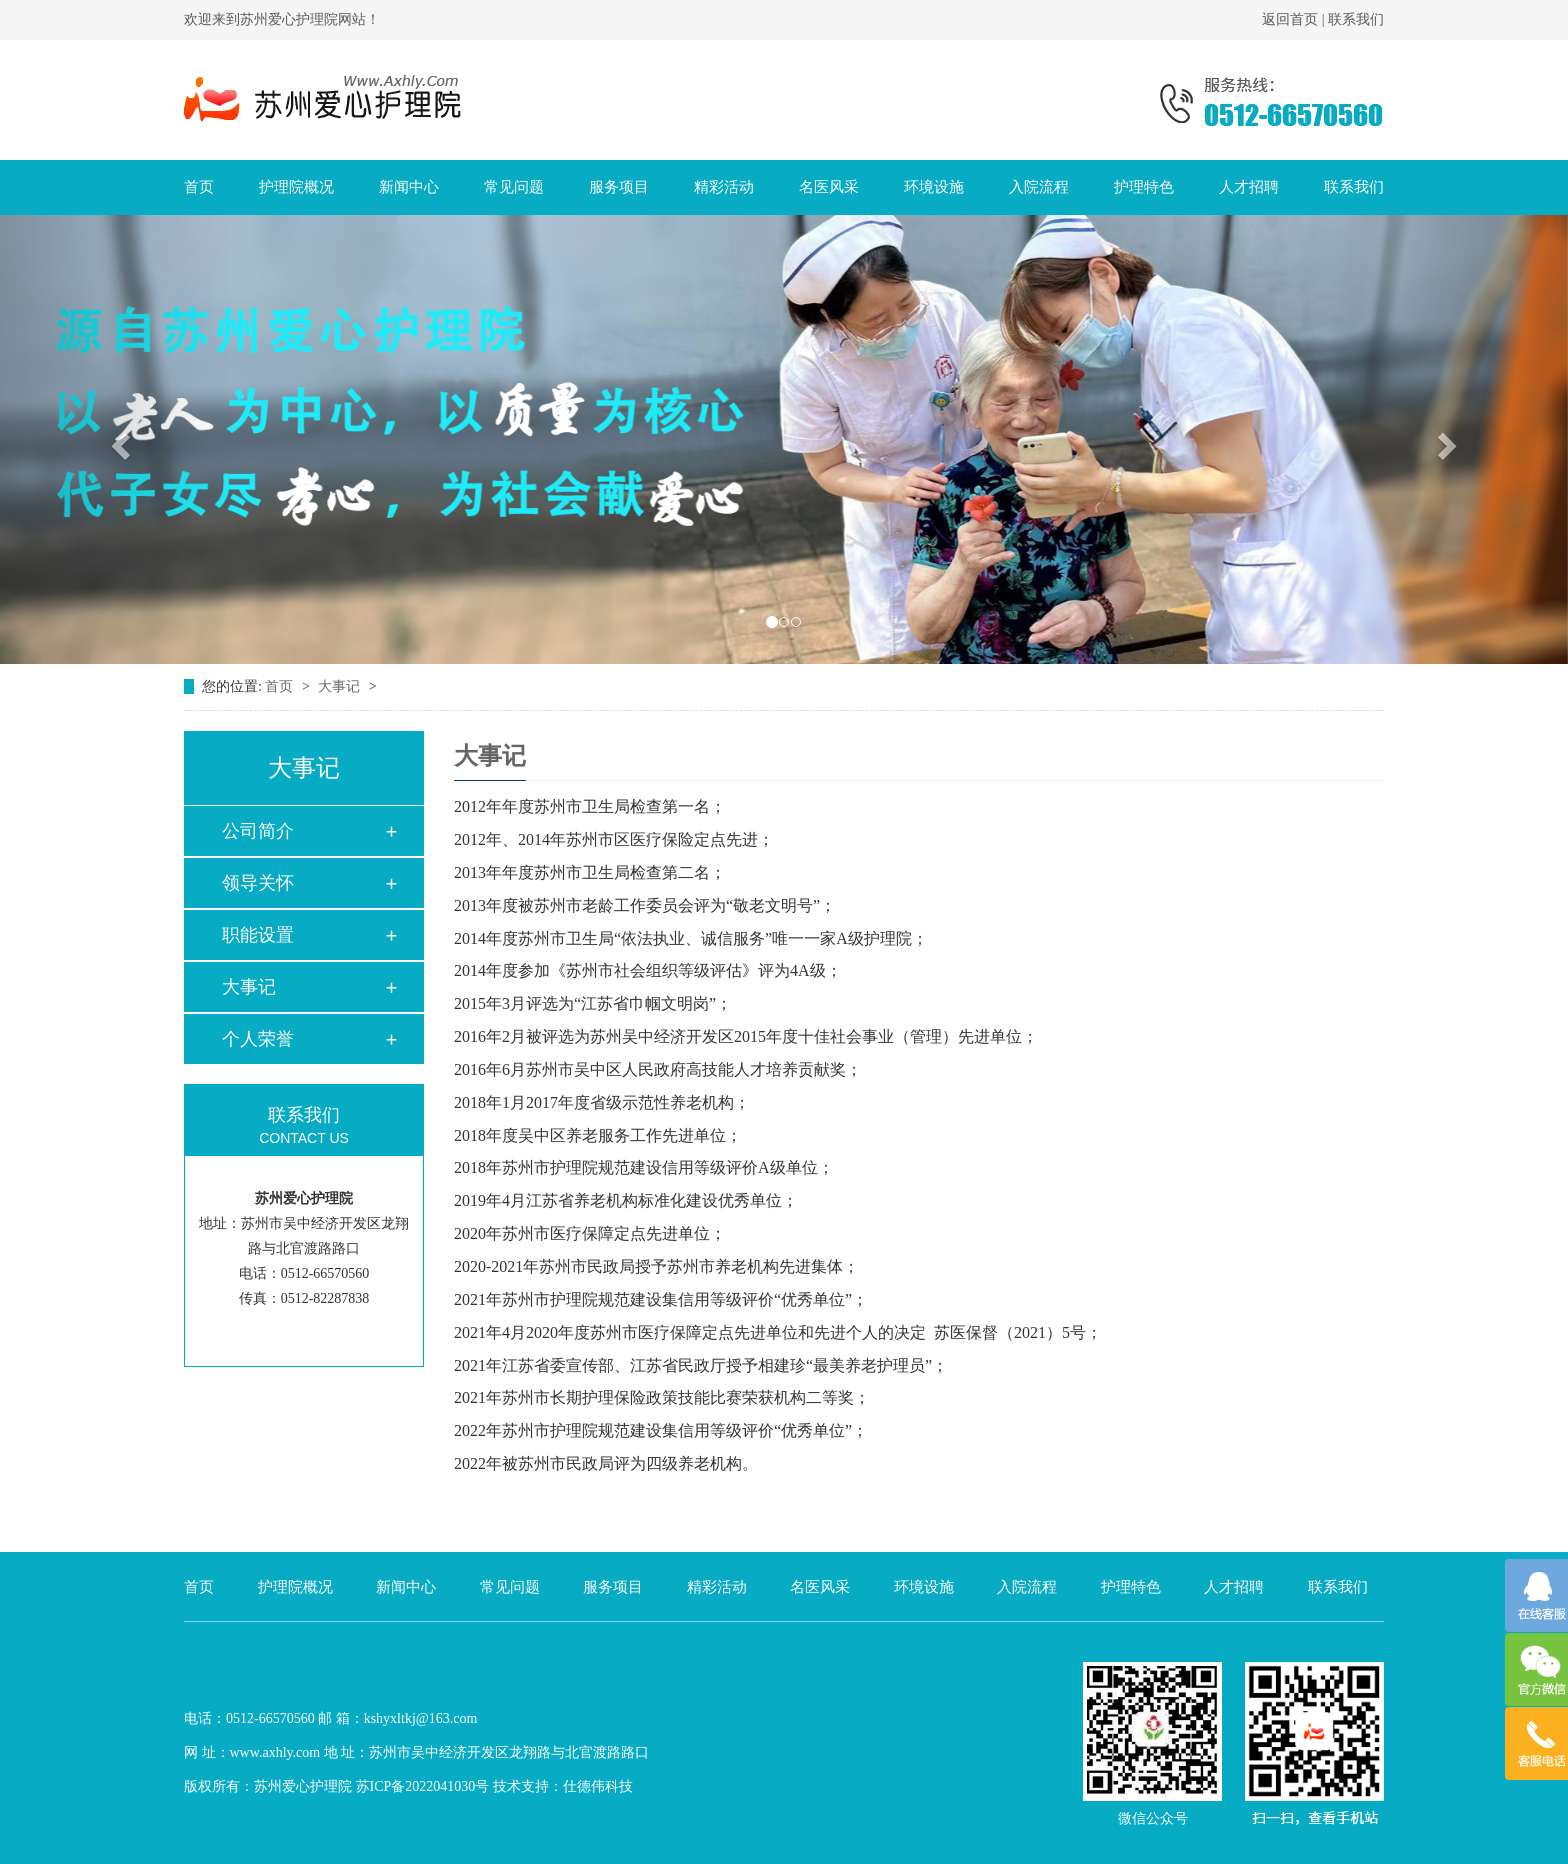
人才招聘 (1249, 187)
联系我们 (1356, 19)
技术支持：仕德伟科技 (563, 1786)
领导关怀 (258, 883)
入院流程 (1039, 187)
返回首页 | (1295, 19)
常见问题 (514, 187)
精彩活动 (724, 187)
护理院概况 (296, 187)
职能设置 (258, 935)
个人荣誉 (258, 1039)
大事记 (341, 686)
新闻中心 (409, 187)
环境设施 (934, 187)
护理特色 (1144, 187)
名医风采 (829, 187)
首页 (199, 187)
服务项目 (619, 187)
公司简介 (258, 831)
